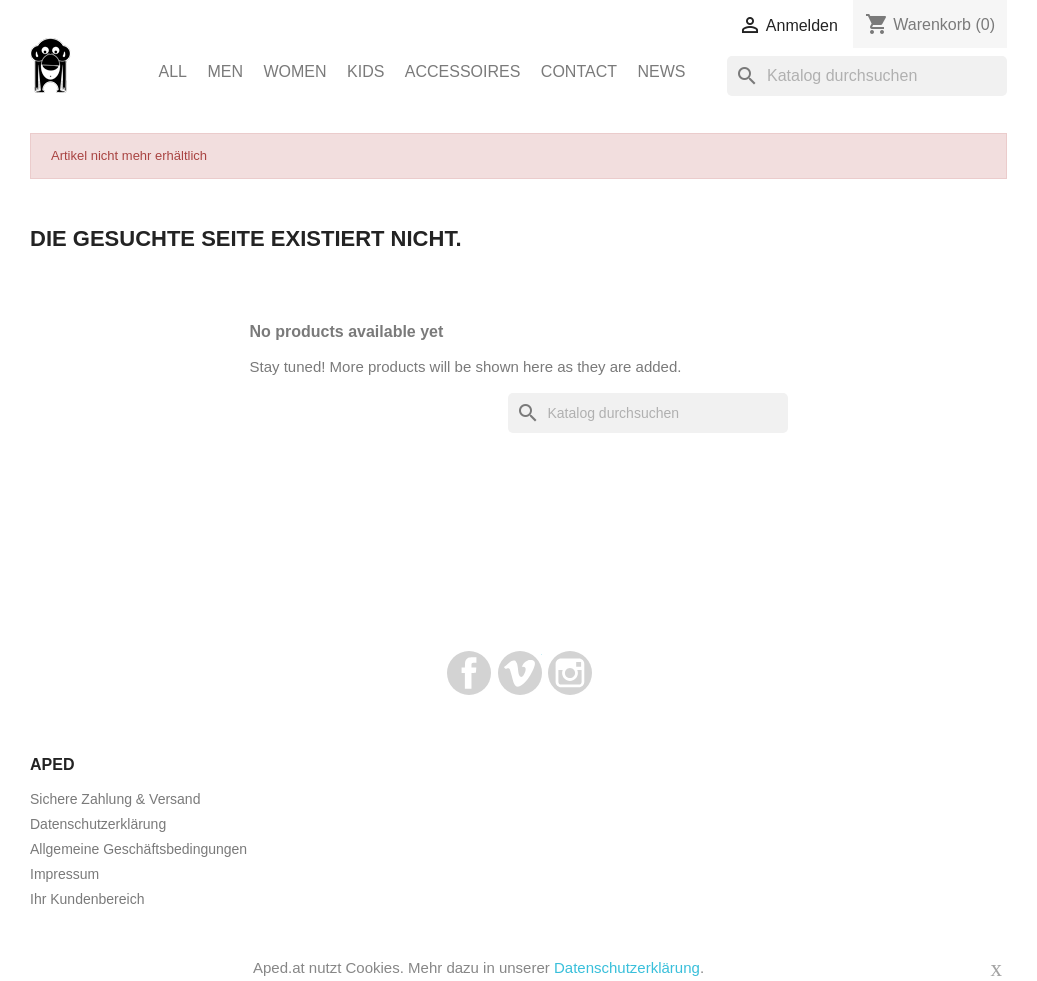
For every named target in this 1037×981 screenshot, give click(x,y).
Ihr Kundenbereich (87, 899)
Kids (365, 71)
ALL (173, 71)
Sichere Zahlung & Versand (115, 799)
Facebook (469, 673)
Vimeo (520, 673)
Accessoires (463, 71)
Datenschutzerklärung (98, 824)
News (661, 71)
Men (225, 71)
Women (294, 71)
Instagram (570, 673)
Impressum (64, 874)
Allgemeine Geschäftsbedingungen (138, 849)
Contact (579, 71)
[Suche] (867, 76)
